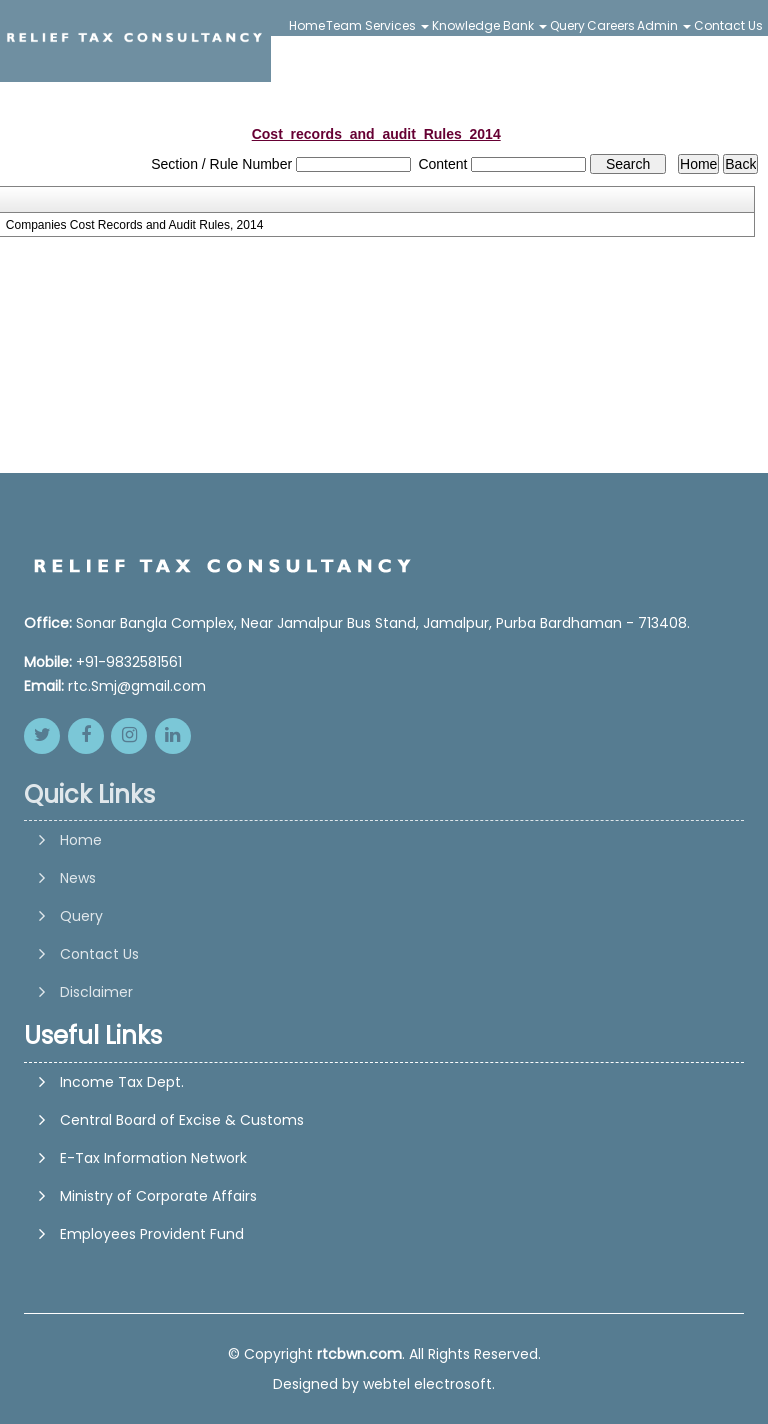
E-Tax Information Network (153, 1158)
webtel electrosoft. (429, 1384)
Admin (664, 25)
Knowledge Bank (489, 25)
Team (344, 25)
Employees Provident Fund (152, 1234)
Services (397, 25)
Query (567, 25)
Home (307, 25)
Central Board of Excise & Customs (182, 1120)
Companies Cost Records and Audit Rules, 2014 (134, 225)
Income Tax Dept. (122, 1082)
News (78, 942)
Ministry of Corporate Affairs (158, 1196)
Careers (611, 25)
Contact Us (728, 25)
